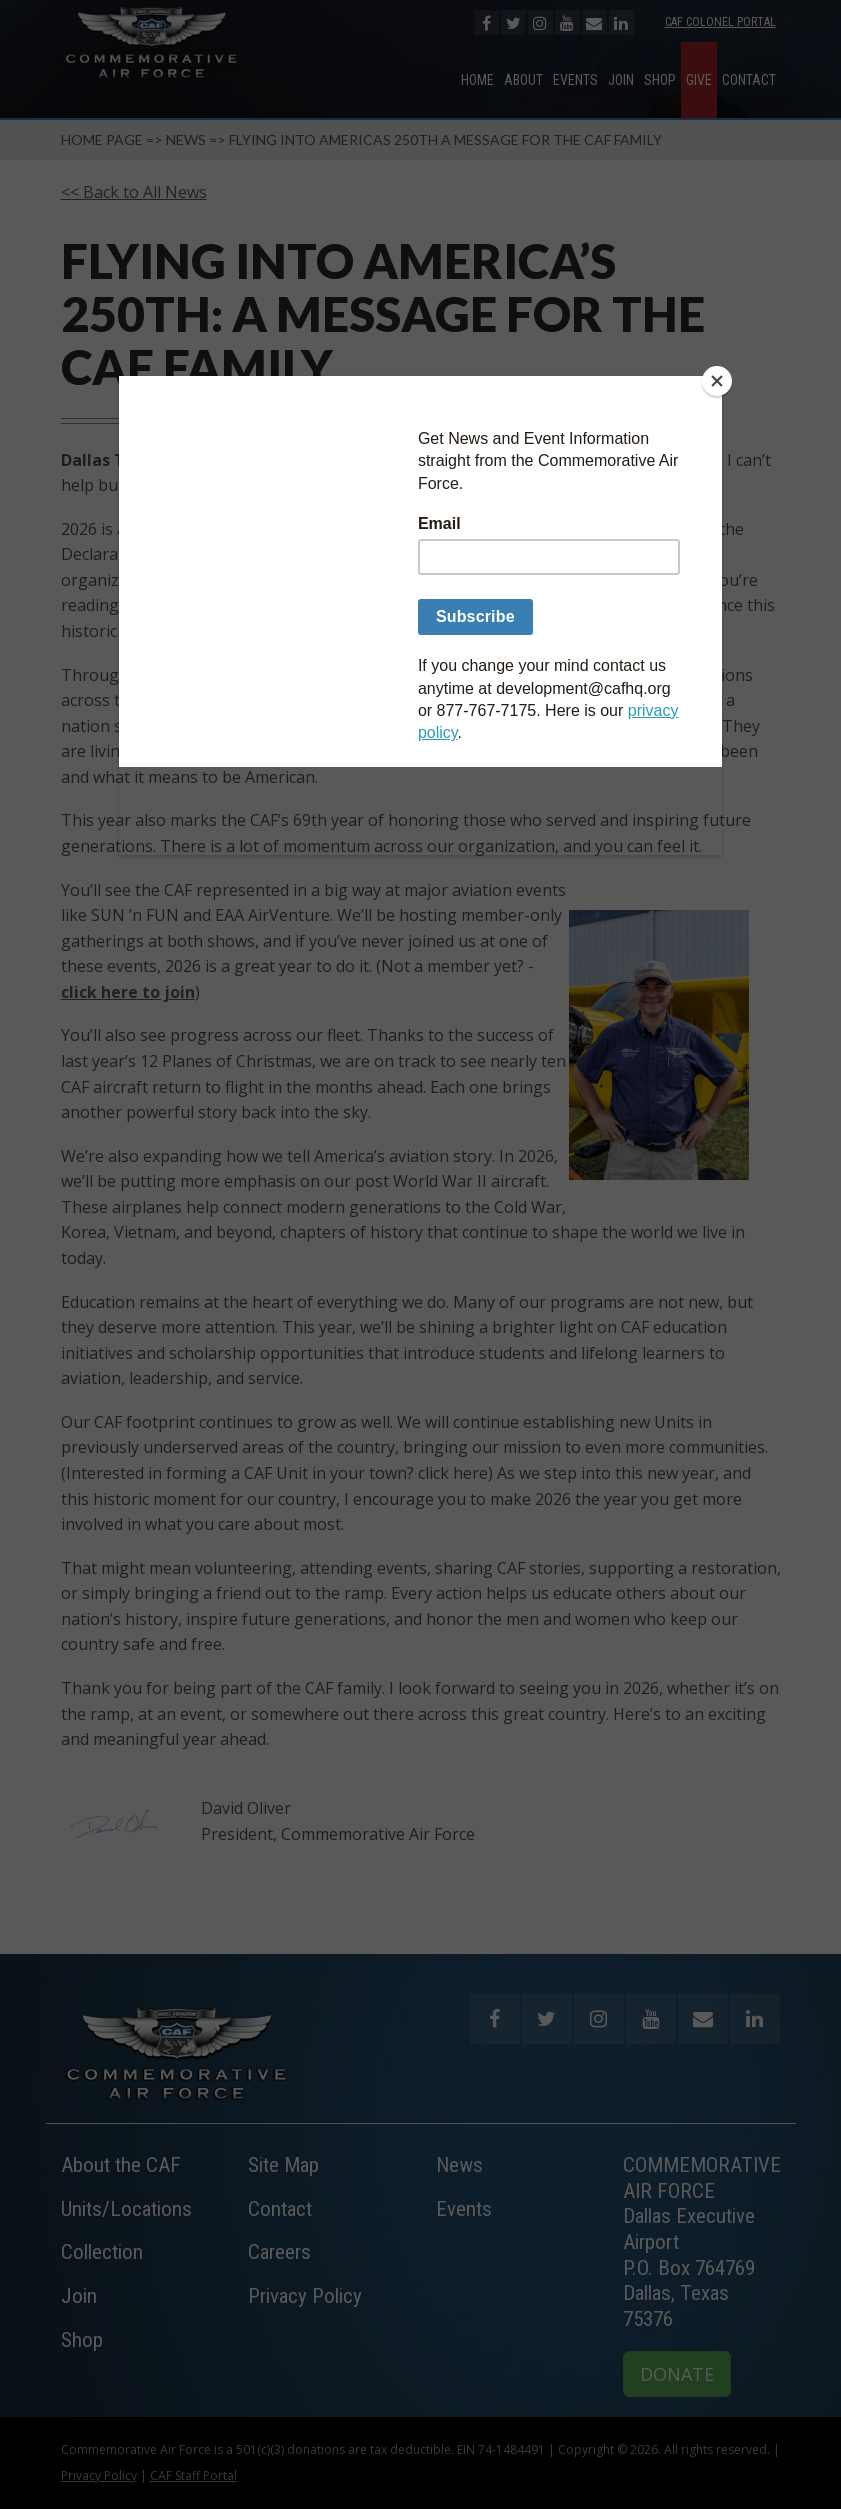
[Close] (717, 381)
